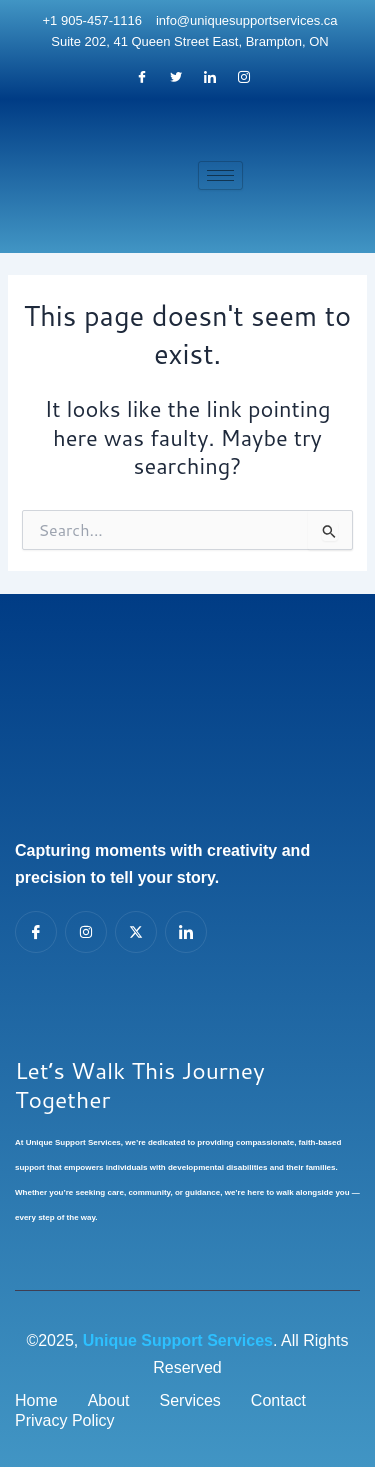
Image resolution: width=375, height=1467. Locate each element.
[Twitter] (176, 78)
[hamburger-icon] (220, 175)
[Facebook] (142, 78)
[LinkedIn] (210, 78)
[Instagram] (244, 78)
